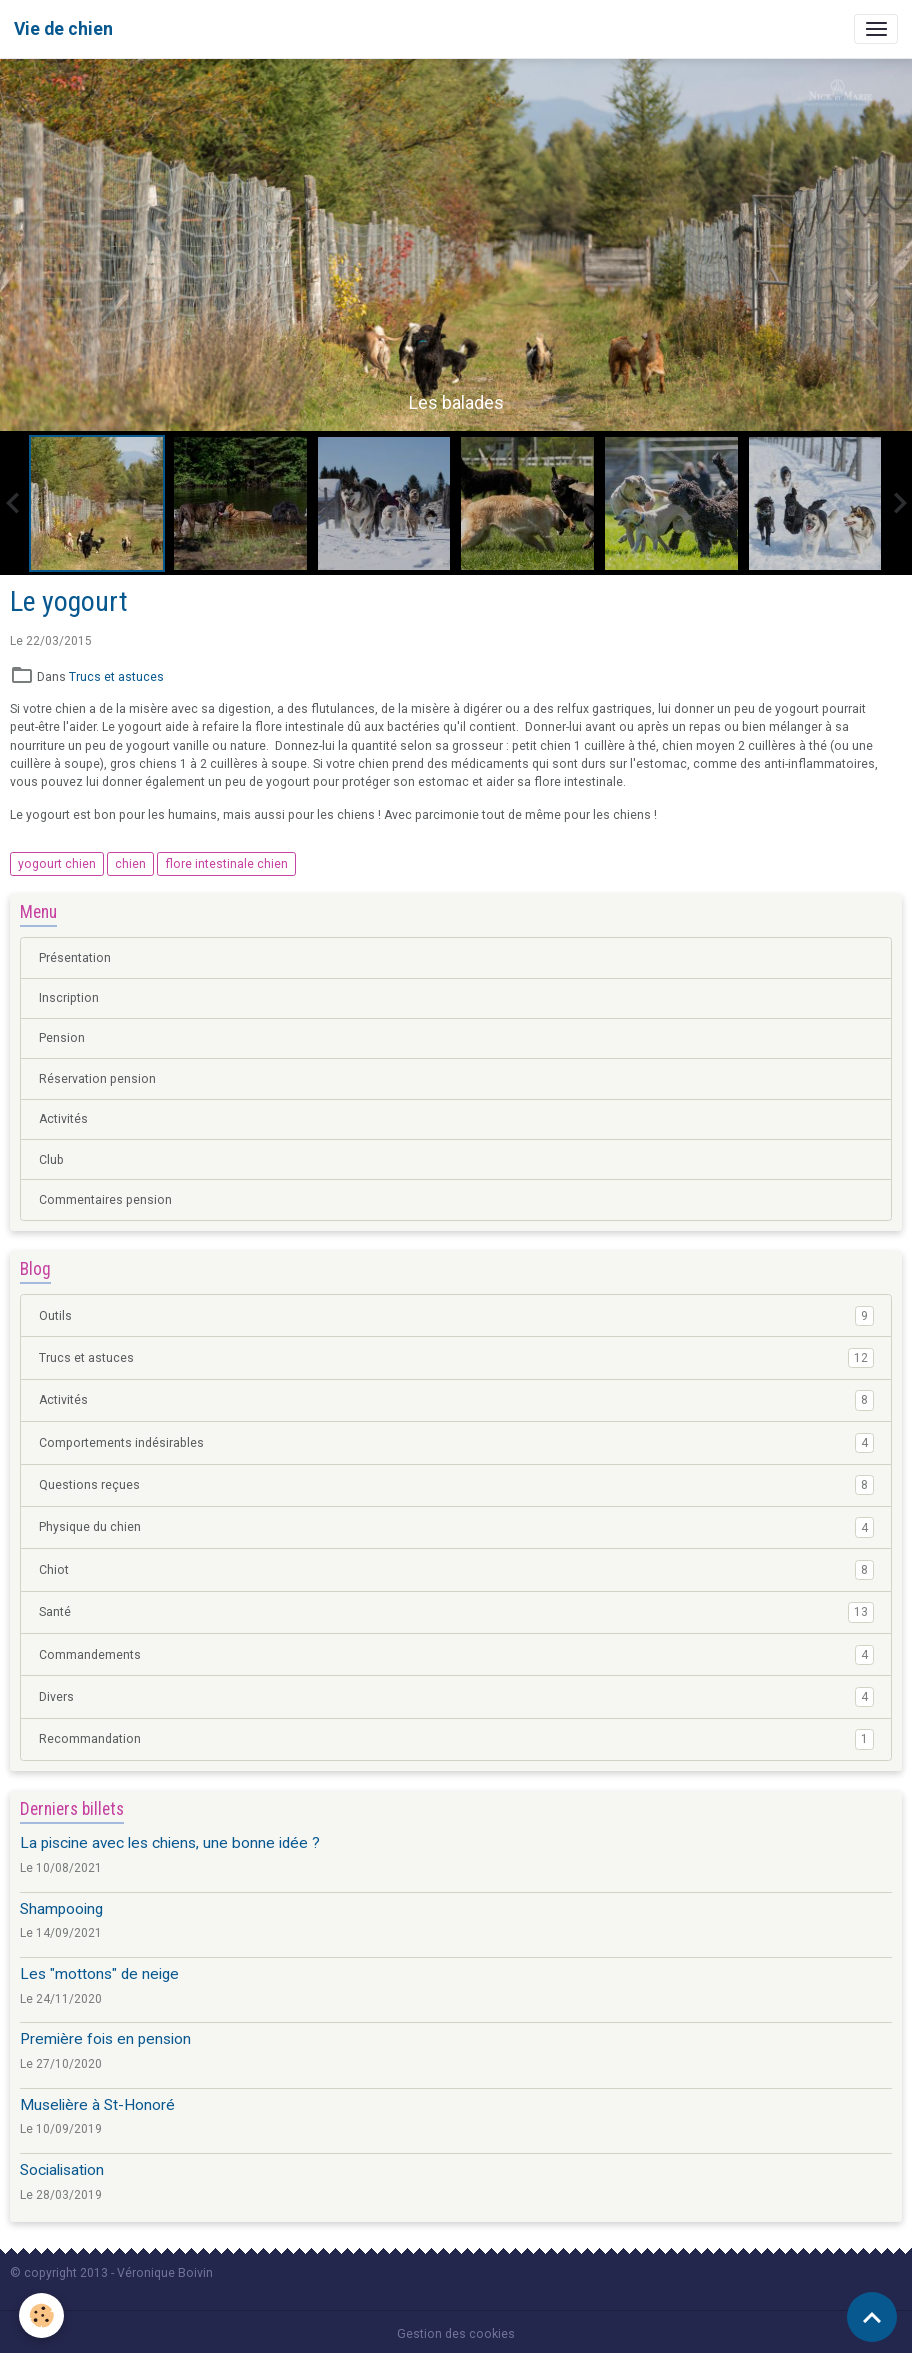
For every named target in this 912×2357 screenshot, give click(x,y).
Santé (456, 1612)
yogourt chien (57, 864)
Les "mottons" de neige (99, 1974)
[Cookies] (42, 2315)
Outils (456, 1316)
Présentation (75, 958)
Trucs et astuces (116, 677)
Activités (63, 1119)
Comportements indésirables (456, 1443)
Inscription (69, 998)
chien (130, 864)
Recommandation (456, 1739)
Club (51, 1160)
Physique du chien (456, 1527)
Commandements (456, 1655)
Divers (456, 1697)
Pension (62, 1038)
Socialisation (62, 2170)
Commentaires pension (105, 1200)
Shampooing (61, 1909)
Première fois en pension (105, 2039)
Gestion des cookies (456, 2334)
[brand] (63, 29)
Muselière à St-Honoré (97, 2105)
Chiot (456, 1570)
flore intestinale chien (226, 864)
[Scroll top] (872, 2317)
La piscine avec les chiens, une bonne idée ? (170, 1843)
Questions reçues (456, 1485)
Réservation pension (97, 1079)
